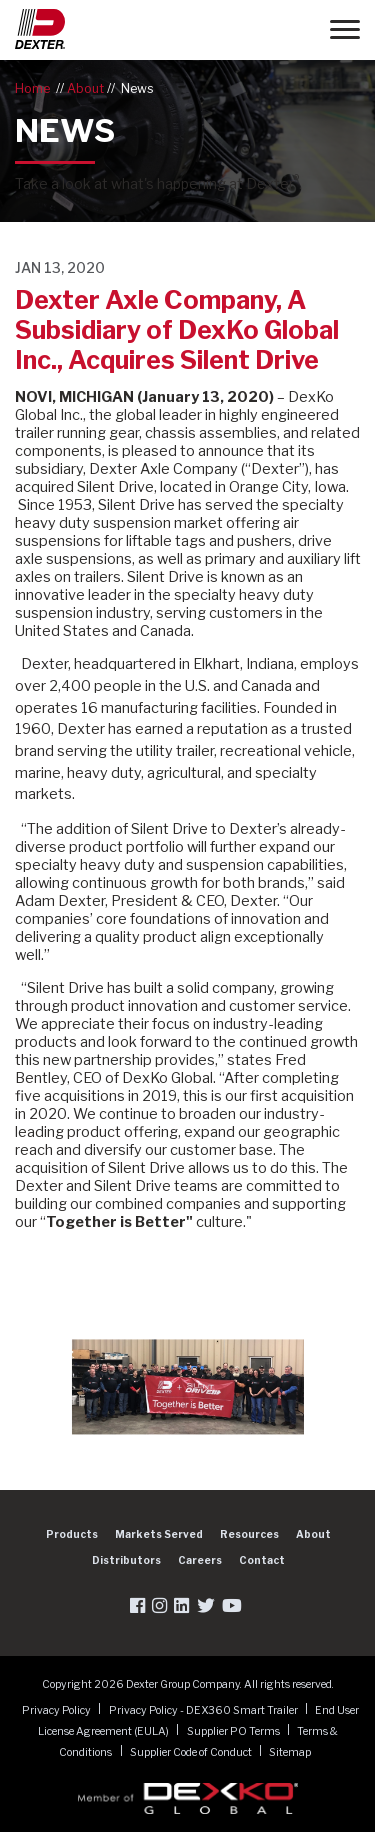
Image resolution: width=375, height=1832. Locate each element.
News (137, 88)
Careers (200, 1560)
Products (72, 1534)
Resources (249, 1534)
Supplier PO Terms (234, 1730)
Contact (262, 1560)
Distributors (126, 1560)
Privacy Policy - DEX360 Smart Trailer (204, 1709)
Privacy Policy (57, 1709)
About (85, 88)
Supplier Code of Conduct (192, 1751)
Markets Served (159, 1534)
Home (32, 88)
